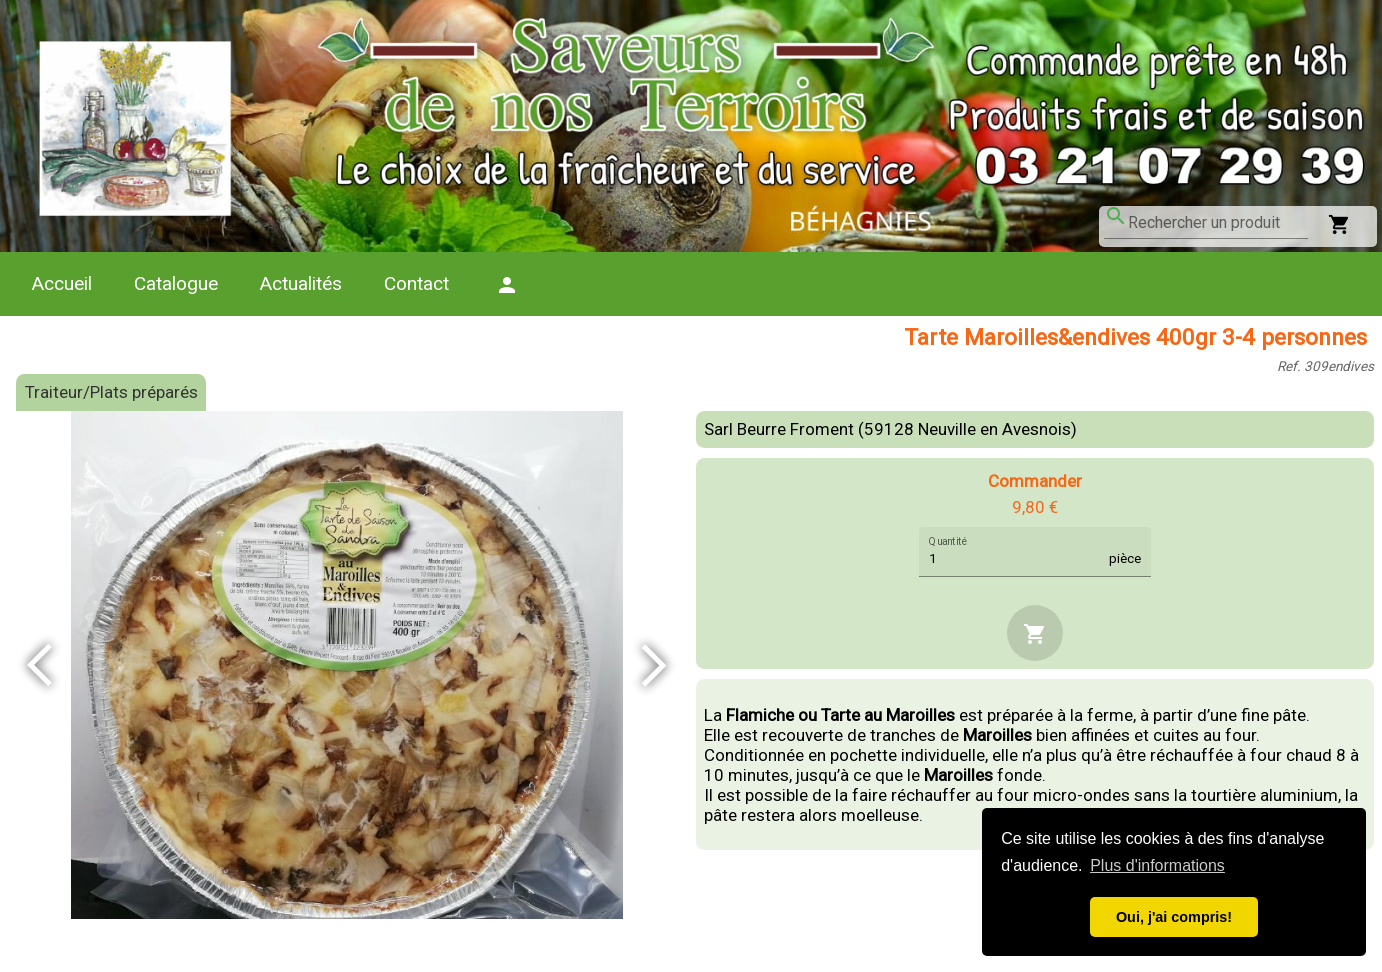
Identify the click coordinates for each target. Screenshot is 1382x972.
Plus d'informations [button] (1157, 865)
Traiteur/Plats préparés (111, 392)
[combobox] (1218, 223)
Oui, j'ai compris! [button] (1174, 917)
